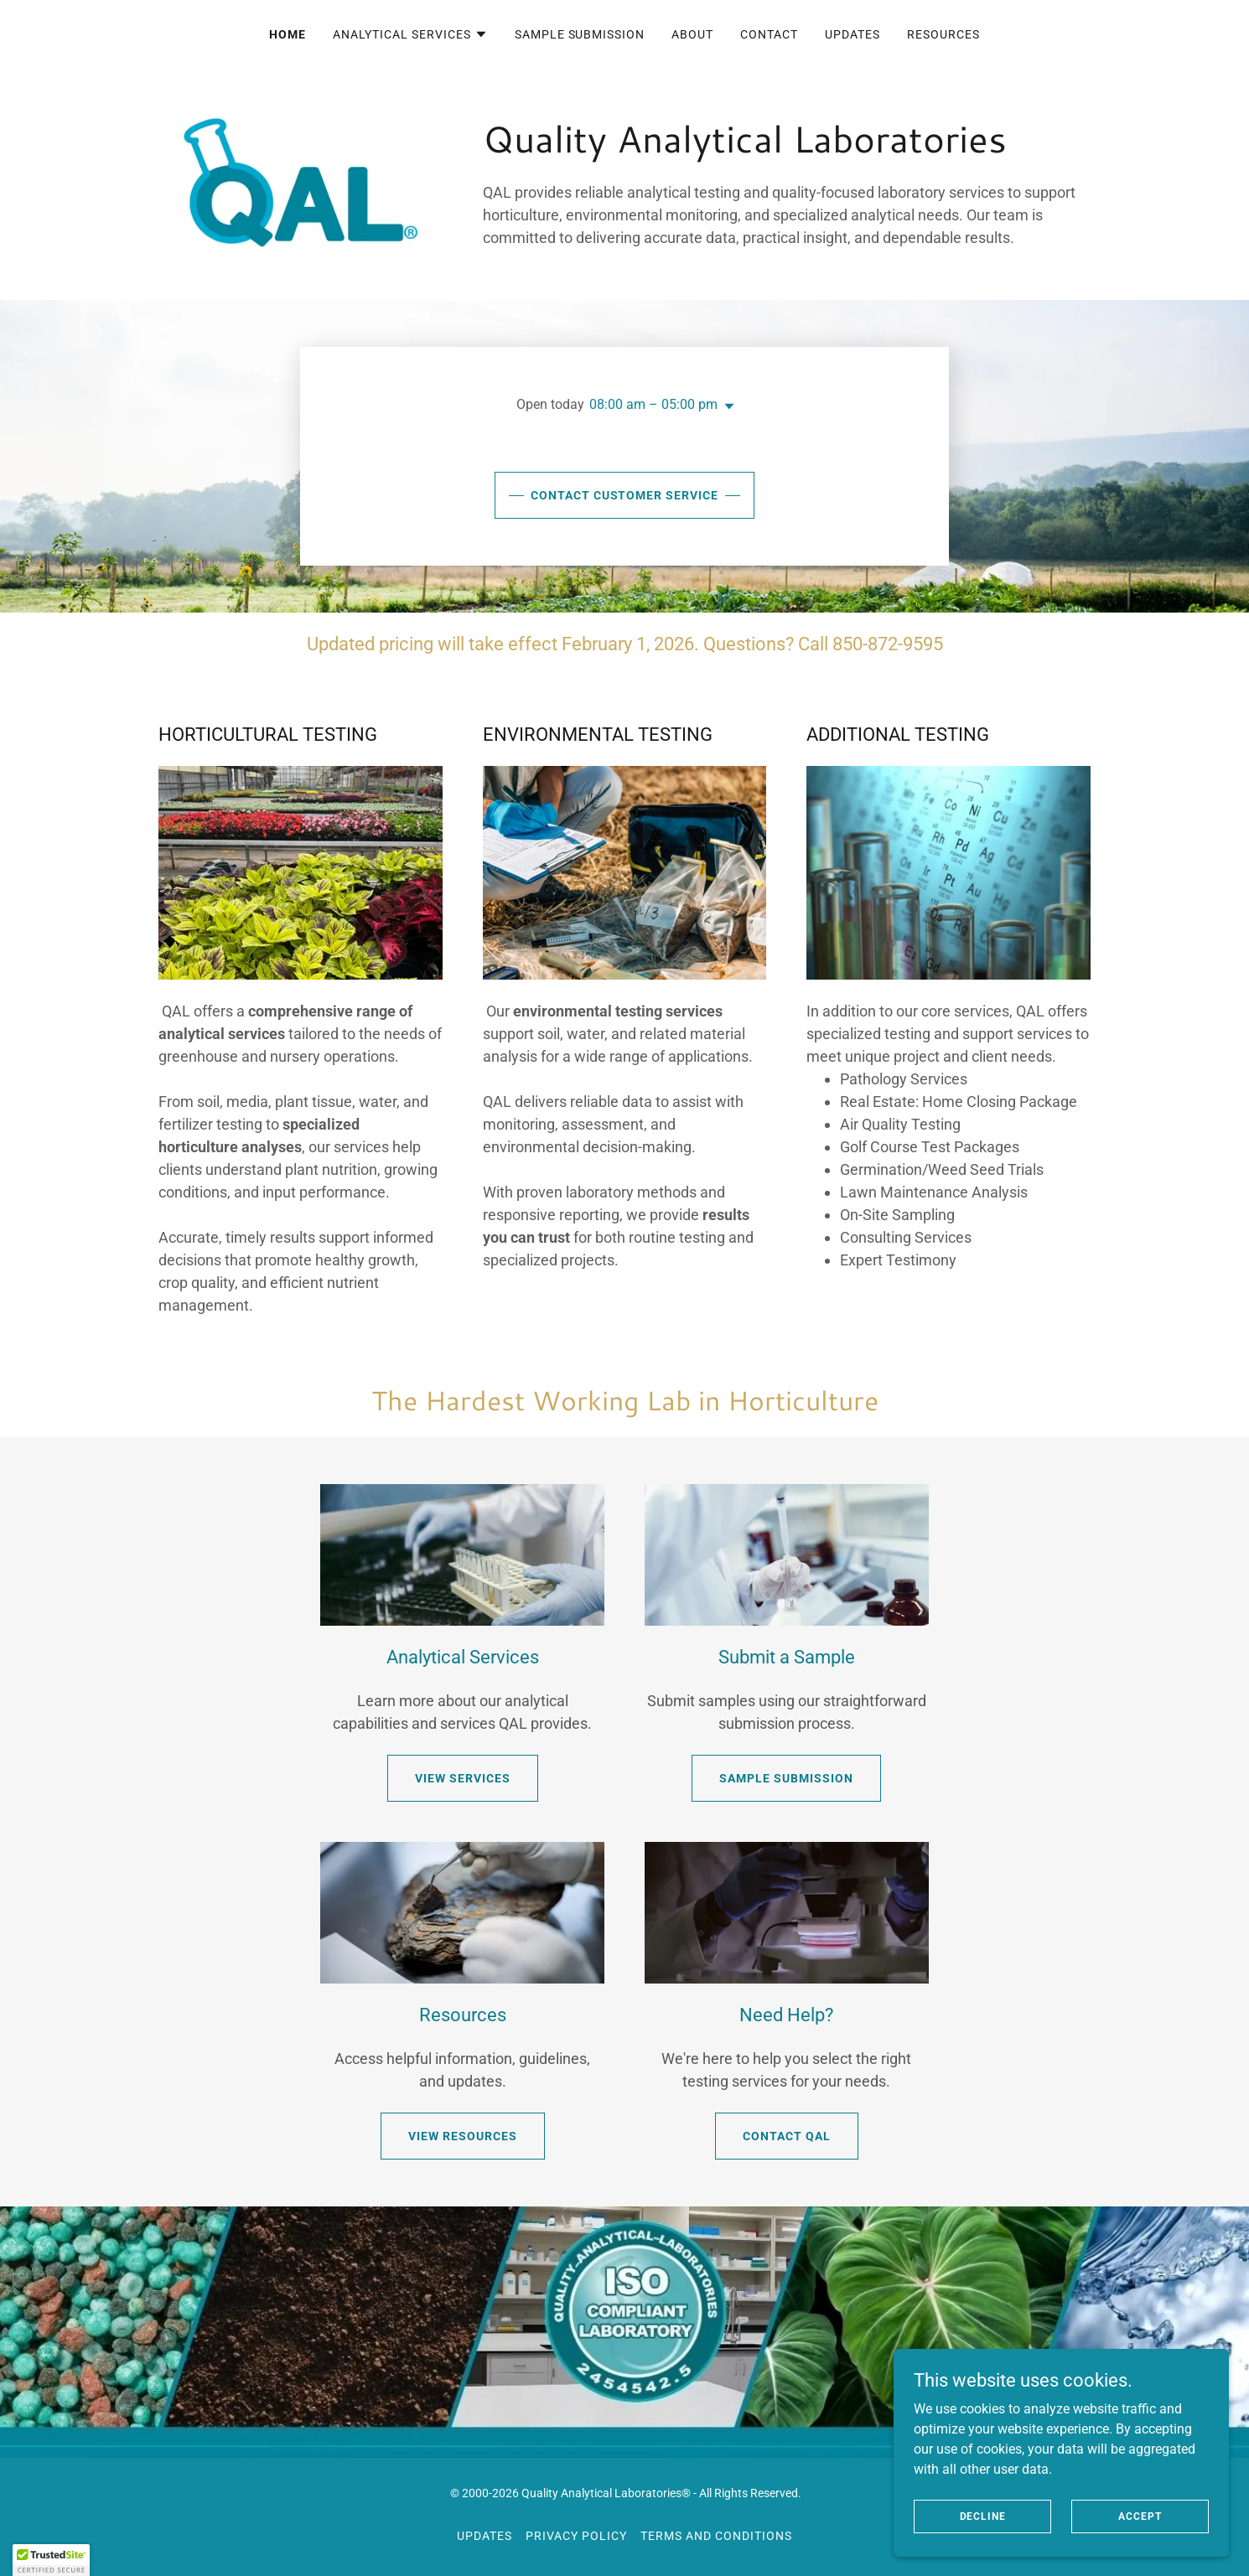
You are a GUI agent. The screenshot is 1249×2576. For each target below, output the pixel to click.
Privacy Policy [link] (576, 2535)
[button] (410, 34)
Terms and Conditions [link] (716, 2535)
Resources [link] (943, 34)
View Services (462, 1778)
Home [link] (287, 34)
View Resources (462, 2136)
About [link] (692, 34)
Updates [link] (852, 34)
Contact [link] (769, 34)
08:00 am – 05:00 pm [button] (653, 404)
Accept (1139, 2516)
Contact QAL (787, 2136)
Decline (983, 2516)
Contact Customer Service (625, 495)
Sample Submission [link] (580, 34)
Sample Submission (786, 1778)
